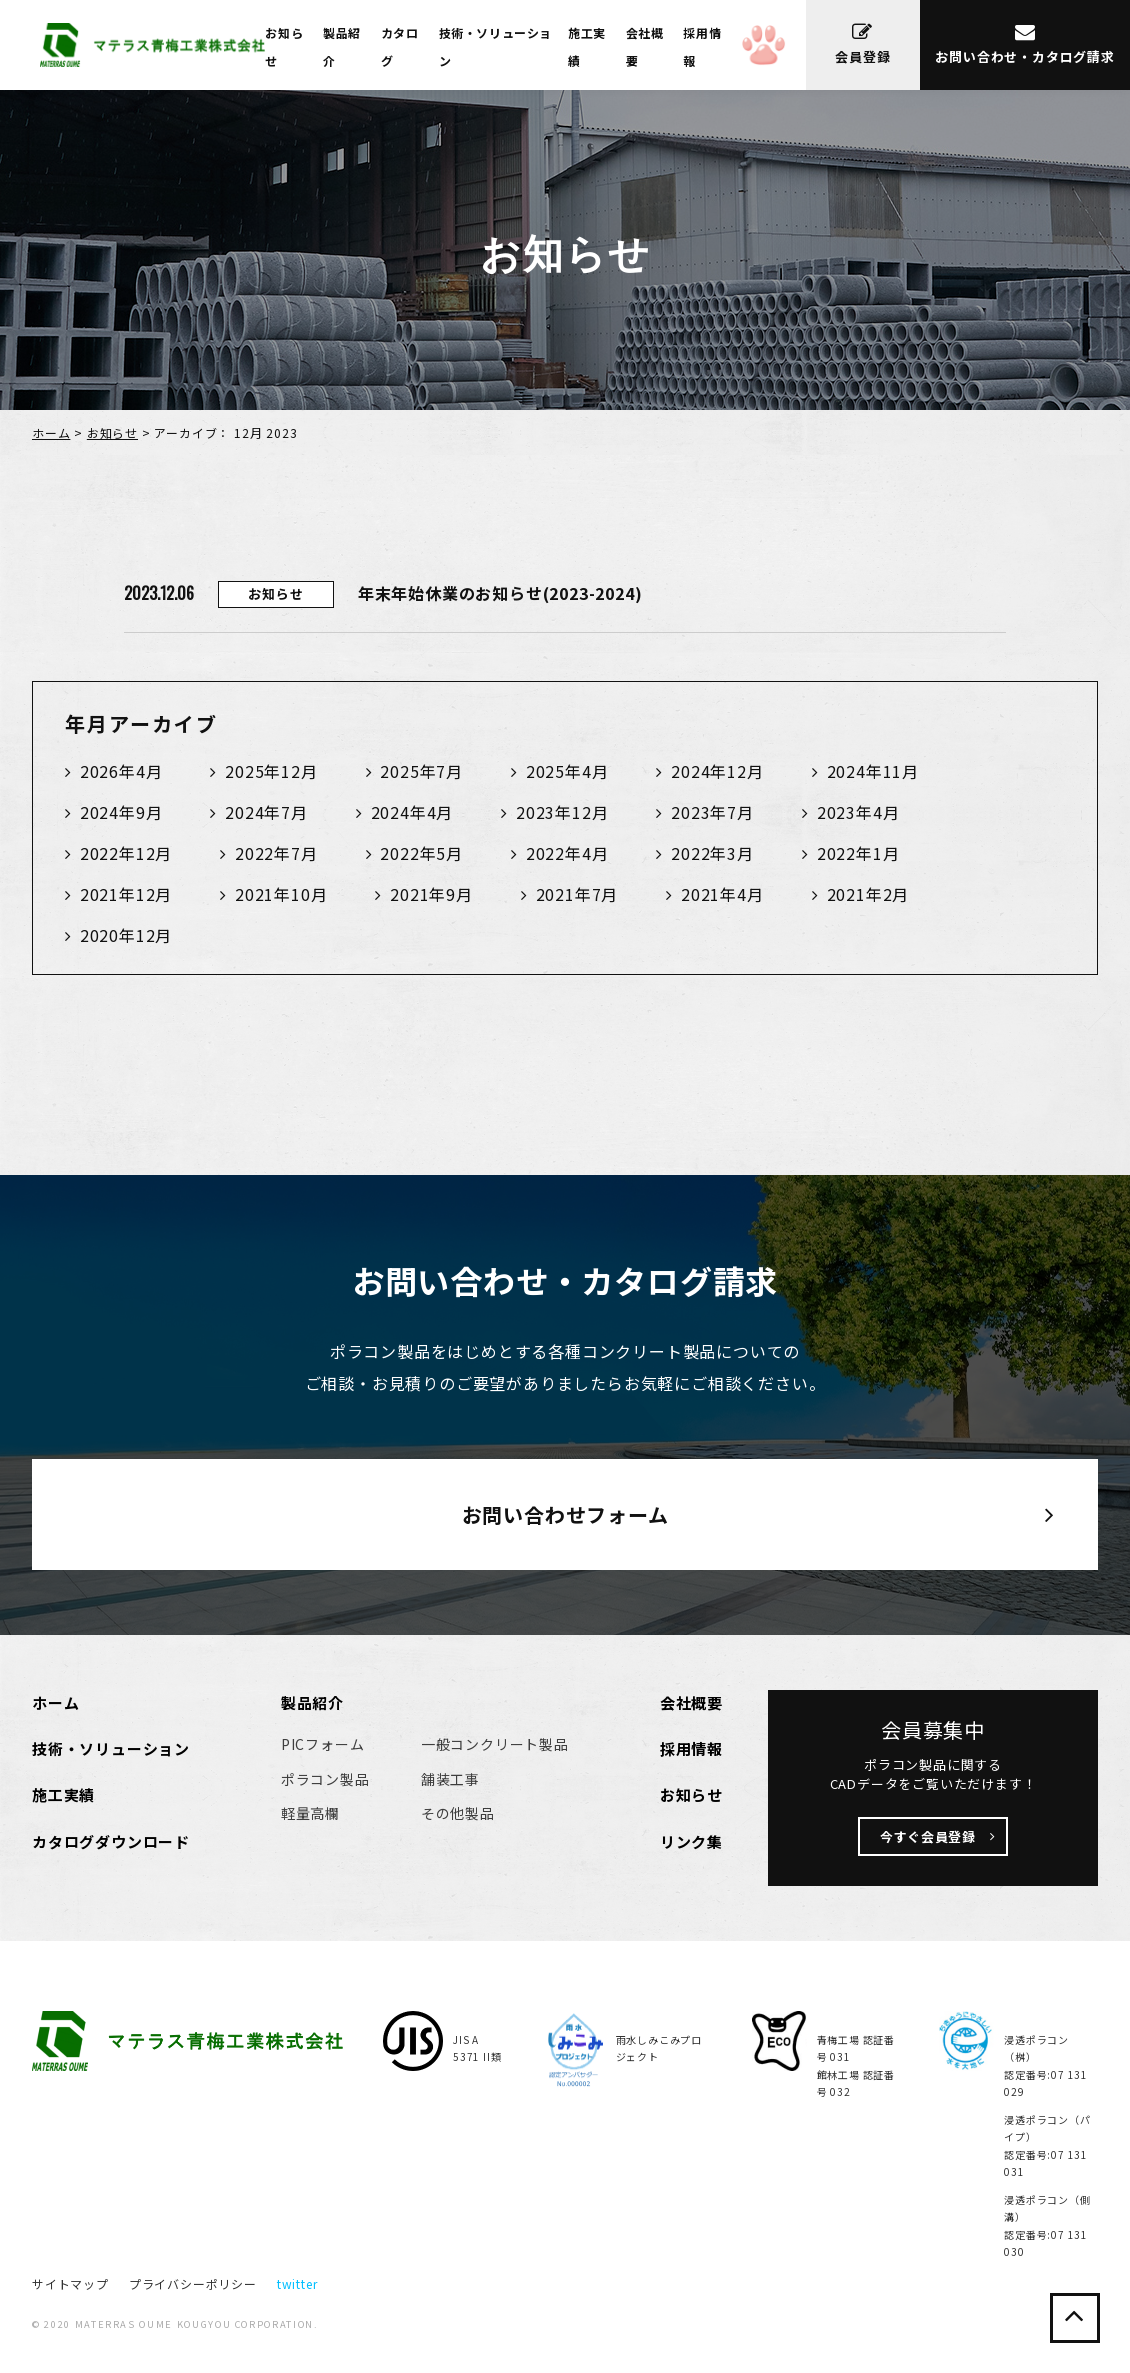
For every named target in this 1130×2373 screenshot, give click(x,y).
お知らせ (112, 432)
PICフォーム (323, 1744)
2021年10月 (281, 894)
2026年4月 (121, 771)
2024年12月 (717, 771)
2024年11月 (873, 771)
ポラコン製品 (325, 1779)
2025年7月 (421, 771)
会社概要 (691, 1702)
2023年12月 (562, 812)
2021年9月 (431, 894)
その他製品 (458, 1813)
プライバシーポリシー (193, 2283)
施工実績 (63, 1794)
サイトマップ (70, 2283)
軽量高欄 (310, 1813)
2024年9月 (121, 812)
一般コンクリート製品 (495, 1744)
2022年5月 (421, 853)
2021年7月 (577, 894)
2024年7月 (266, 812)
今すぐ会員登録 (928, 1836)
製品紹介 (312, 1702)
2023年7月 (712, 812)
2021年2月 (868, 894)
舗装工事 (450, 1779)
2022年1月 (858, 853)
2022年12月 (126, 853)
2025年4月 (567, 771)
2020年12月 (126, 935)
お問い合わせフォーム (565, 1514)
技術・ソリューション (111, 1748)
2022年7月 (276, 853)
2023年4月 (858, 812)
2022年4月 (567, 853)
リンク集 (691, 1841)
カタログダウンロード (111, 1841)
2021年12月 (126, 894)
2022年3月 (712, 853)
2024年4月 (412, 812)
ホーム (51, 432)
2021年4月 (722, 894)
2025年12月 (271, 771)
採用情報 (691, 1748)
